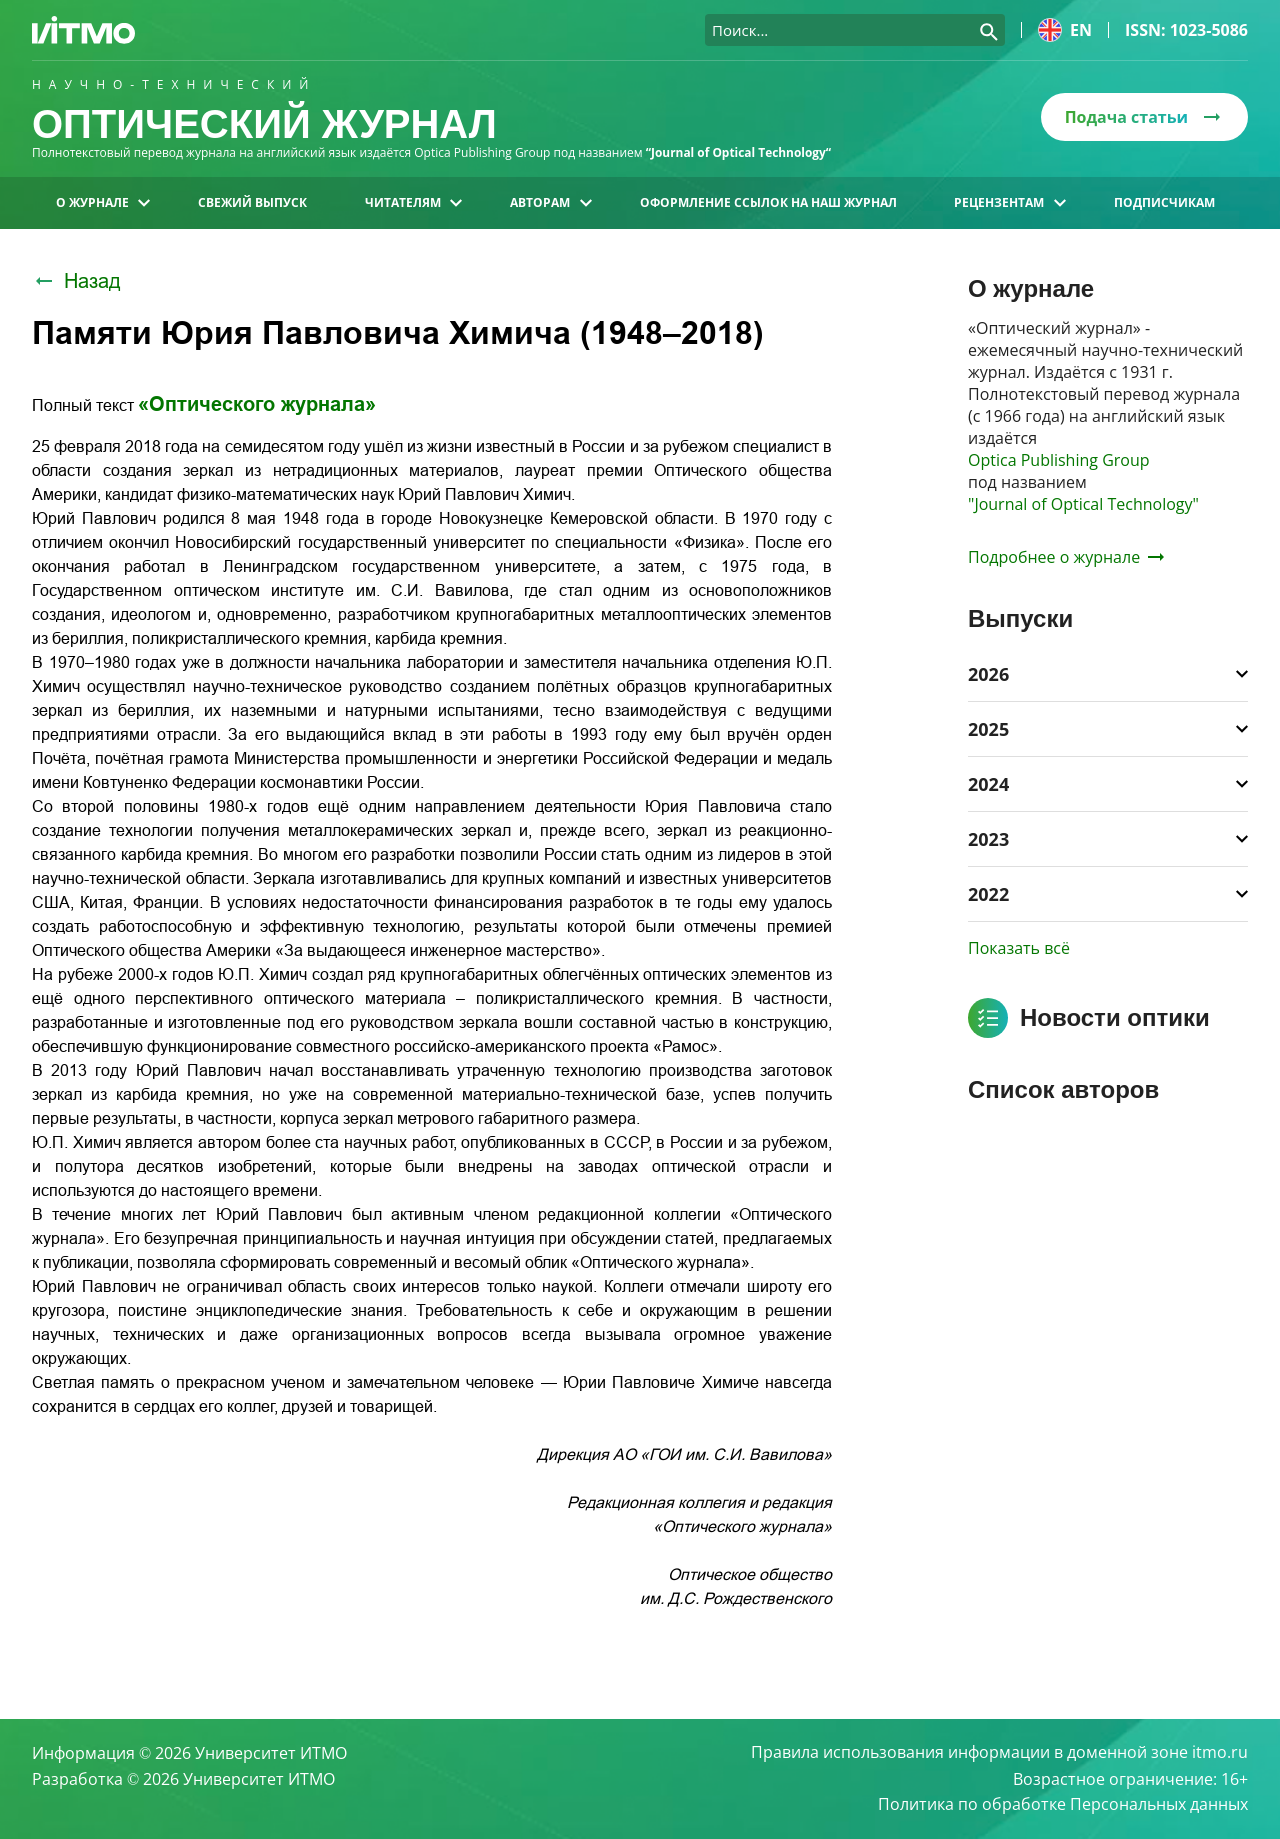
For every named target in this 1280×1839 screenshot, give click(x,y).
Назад (76, 281)
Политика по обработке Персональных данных (1063, 1805)
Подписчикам (1164, 202)
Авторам (550, 202)
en (1065, 30)
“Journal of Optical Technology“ (739, 152)
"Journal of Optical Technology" (1083, 504)
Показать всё (1019, 948)
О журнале (103, 202)
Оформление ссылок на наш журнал (768, 202)
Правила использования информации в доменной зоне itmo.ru (999, 1753)
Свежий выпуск (252, 202)
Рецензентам (1009, 202)
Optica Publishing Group (1059, 460)
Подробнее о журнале (1066, 557)
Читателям (413, 202)
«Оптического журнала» (257, 404)
